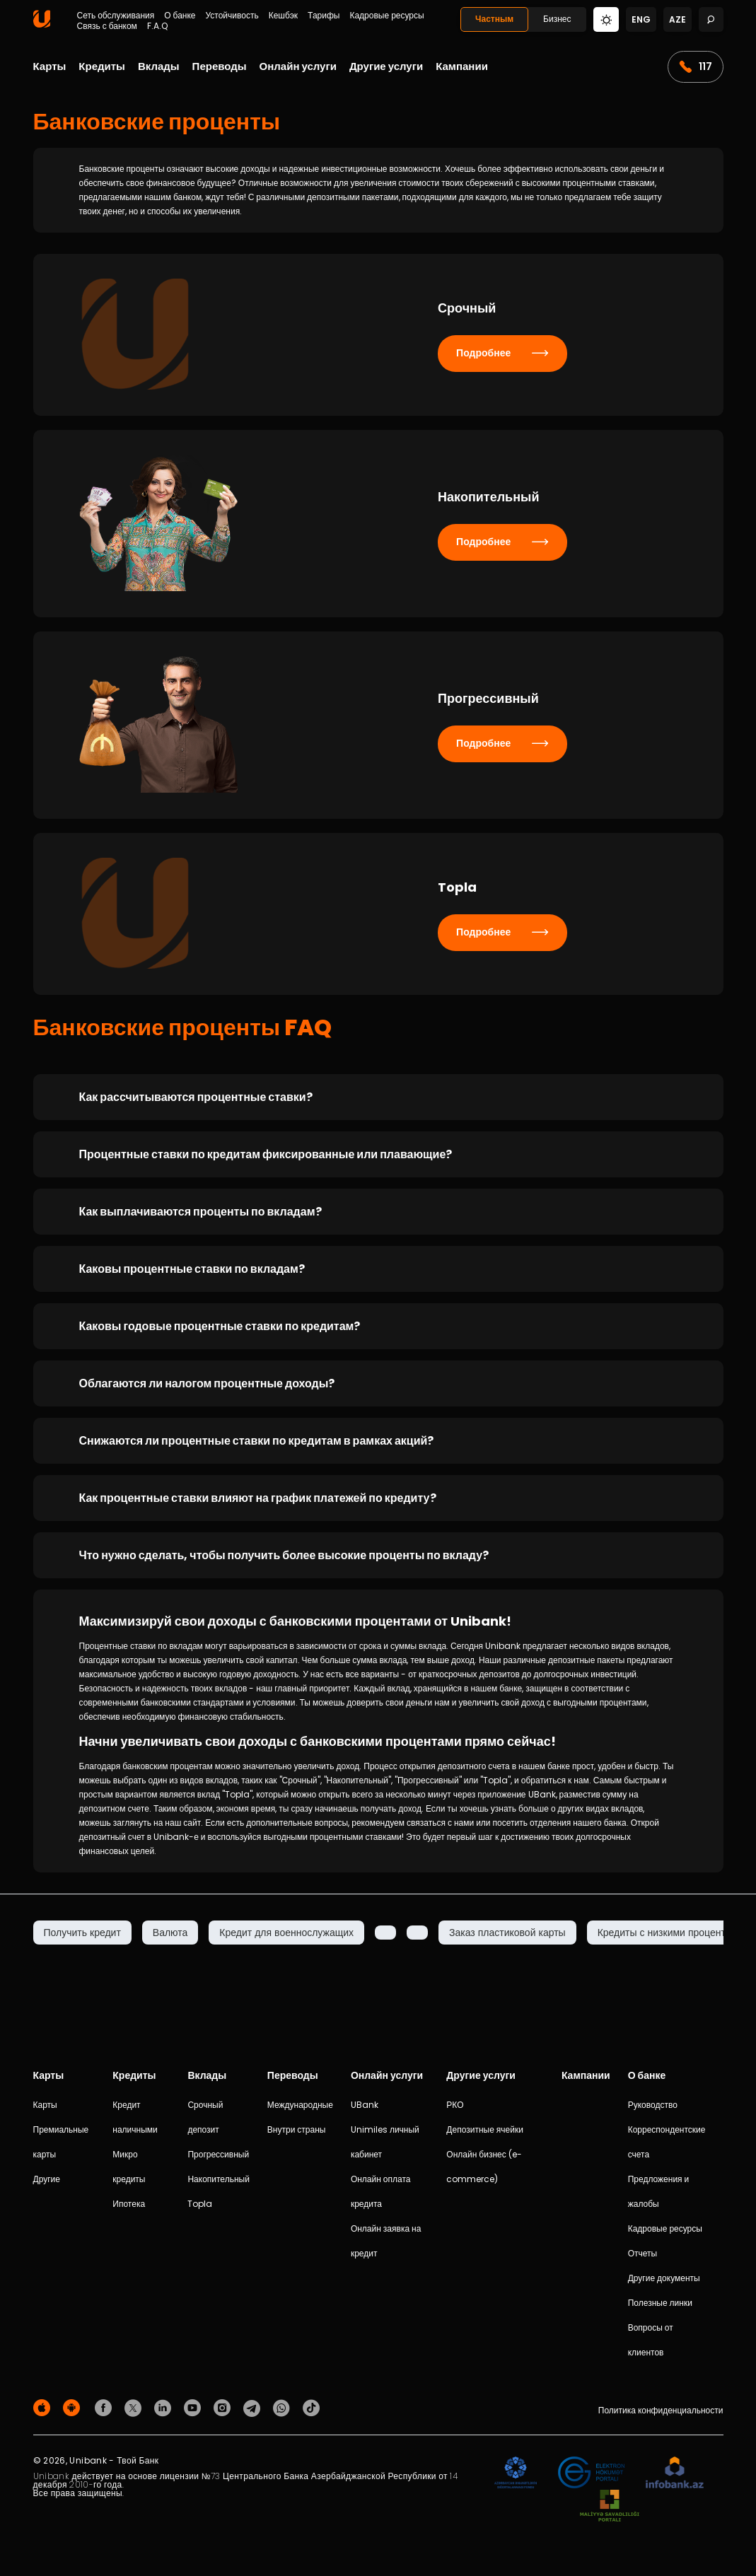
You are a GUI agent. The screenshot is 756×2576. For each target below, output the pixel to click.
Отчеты (642, 2253)
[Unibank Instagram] (224, 2407)
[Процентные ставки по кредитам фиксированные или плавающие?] (378, 1154)
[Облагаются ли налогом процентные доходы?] (378, 1383)
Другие (46, 2179)
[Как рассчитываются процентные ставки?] (378, 1097)
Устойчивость (232, 15)
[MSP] (609, 2506)
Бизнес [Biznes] (557, 19)
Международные (300, 2105)
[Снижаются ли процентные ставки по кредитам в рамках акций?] (378, 1441)
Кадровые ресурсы (386, 15)
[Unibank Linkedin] (164, 2407)
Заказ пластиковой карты (507, 1932)
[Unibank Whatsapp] (283, 2407)
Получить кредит (82, 1932)
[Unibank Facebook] (105, 2407)
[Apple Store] (43, 2407)
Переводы (219, 66)
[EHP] (591, 2473)
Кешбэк (283, 15)
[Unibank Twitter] (135, 2407)
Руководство (653, 2105)
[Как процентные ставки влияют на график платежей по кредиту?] (378, 1498)
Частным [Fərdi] (494, 19)
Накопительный (218, 2179)
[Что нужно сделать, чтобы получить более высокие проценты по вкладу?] (378, 1555)
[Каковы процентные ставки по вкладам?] (378, 1269)
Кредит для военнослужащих (286, 1932)
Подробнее (502, 353)
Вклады (159, 66)
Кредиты (101, 66)
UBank (364, 2105)
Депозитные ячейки (484, 2129)
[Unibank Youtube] (194, 2407)
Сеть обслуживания (116, 15)
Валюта (170, 1932)
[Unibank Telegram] (253, 2407)
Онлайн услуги (298, 66)
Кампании (462, 66)
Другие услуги (386, 66)
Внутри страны (296, 2129)
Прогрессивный (218, 2154)
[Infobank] (675, 2473)
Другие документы (664, 2278)
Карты (49, 66)
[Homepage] (41, 24)
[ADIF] (515, 2473)
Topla (199, 2204)
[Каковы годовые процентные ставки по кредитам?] (378, 1326)
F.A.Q (157, 26)
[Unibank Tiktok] (311, 2407)
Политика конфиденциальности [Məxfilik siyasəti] (660, 2410)
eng (641, 19)
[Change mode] (606, 18)
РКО (454, 2105)
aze (677, 19)
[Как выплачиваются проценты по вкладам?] (378, 1211)
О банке (179, 15)
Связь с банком (107, 26)
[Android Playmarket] (73, 2407)
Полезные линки (660, 2303)
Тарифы (323, 15)
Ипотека (128, 2204)
